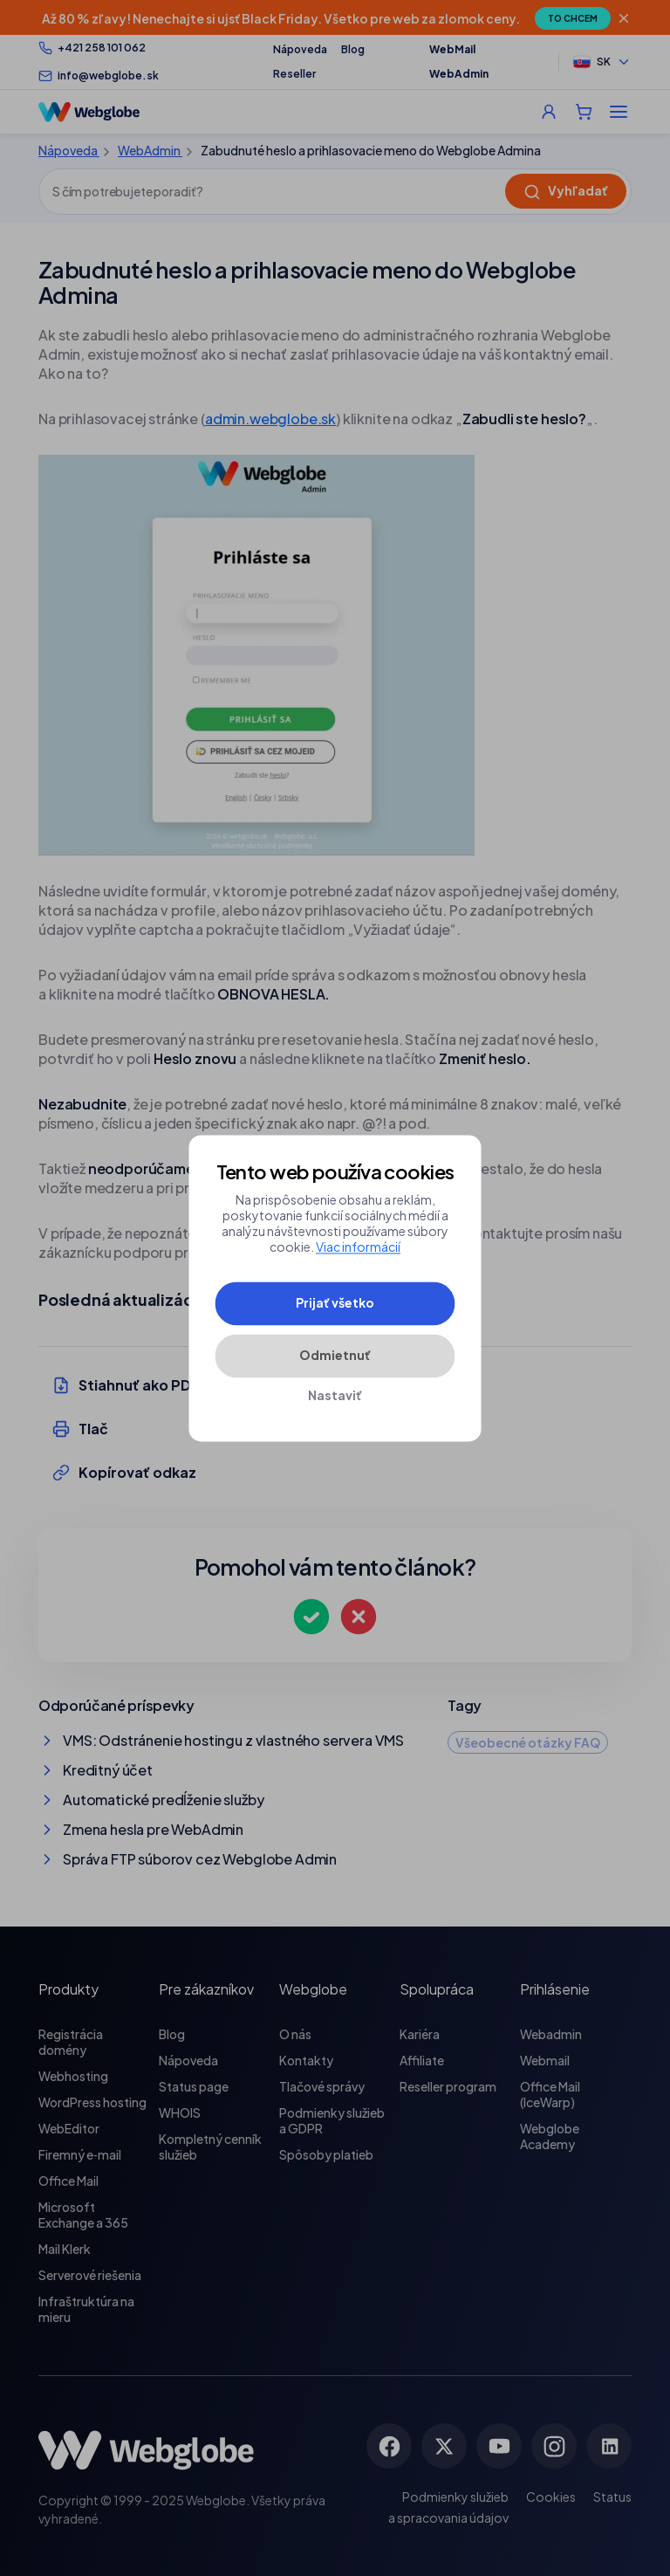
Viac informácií (358, 1247)
